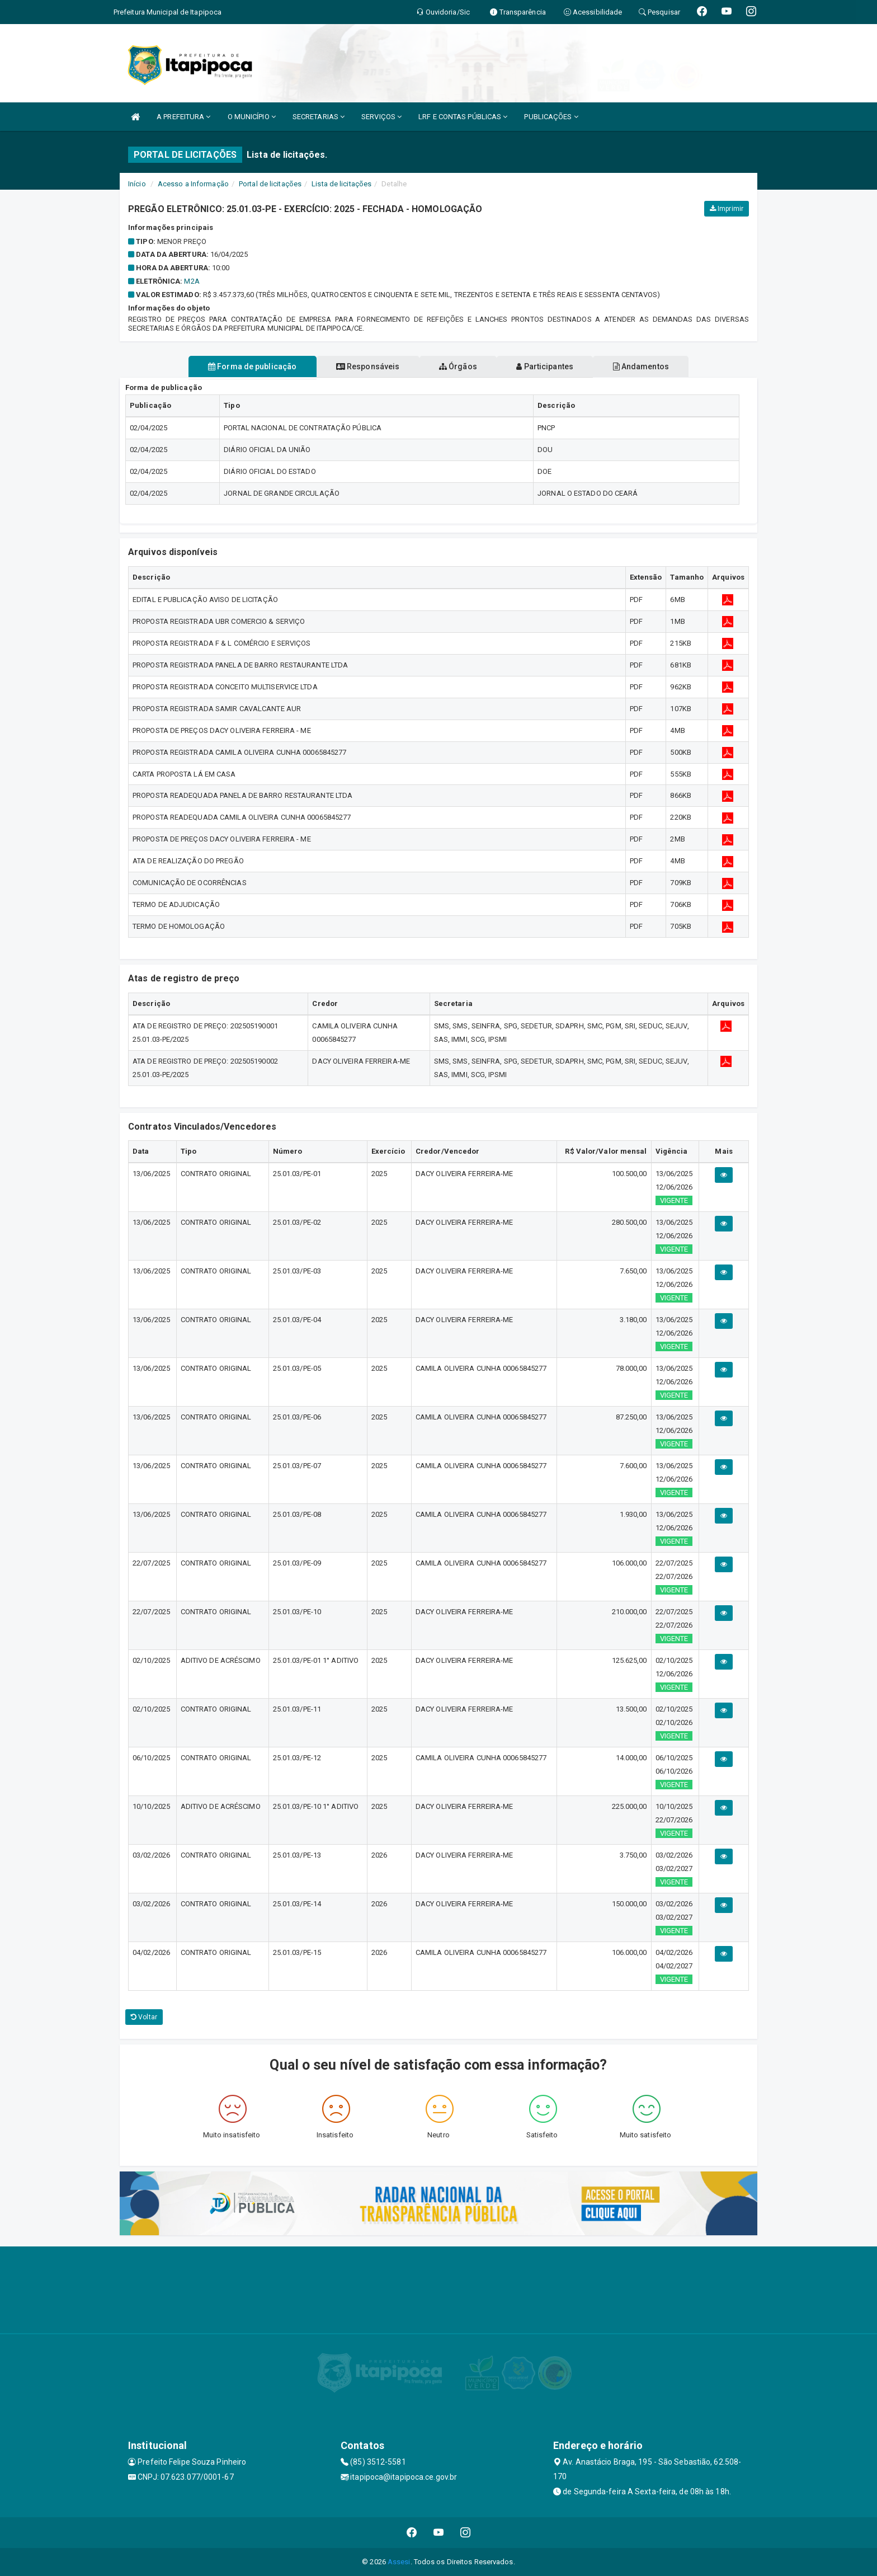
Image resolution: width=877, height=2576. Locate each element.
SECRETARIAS (319, 116)
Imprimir (726, 209)
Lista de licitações (341, 184)
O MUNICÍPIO (252, 116)
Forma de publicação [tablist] (237, 366)
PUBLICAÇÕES (551, 116)
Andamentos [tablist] (655, 366)
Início (137, 184)
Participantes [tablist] (552, 366)
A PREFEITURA (183, 116)
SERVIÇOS (381, 116)
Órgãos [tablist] (458, 366)
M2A (191, 281)
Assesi (399, 2562)
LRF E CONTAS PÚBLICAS (462, 116)
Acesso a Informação (193, 184)
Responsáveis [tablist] (360, 366)
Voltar (144, 2017)
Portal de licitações (270, 184)
